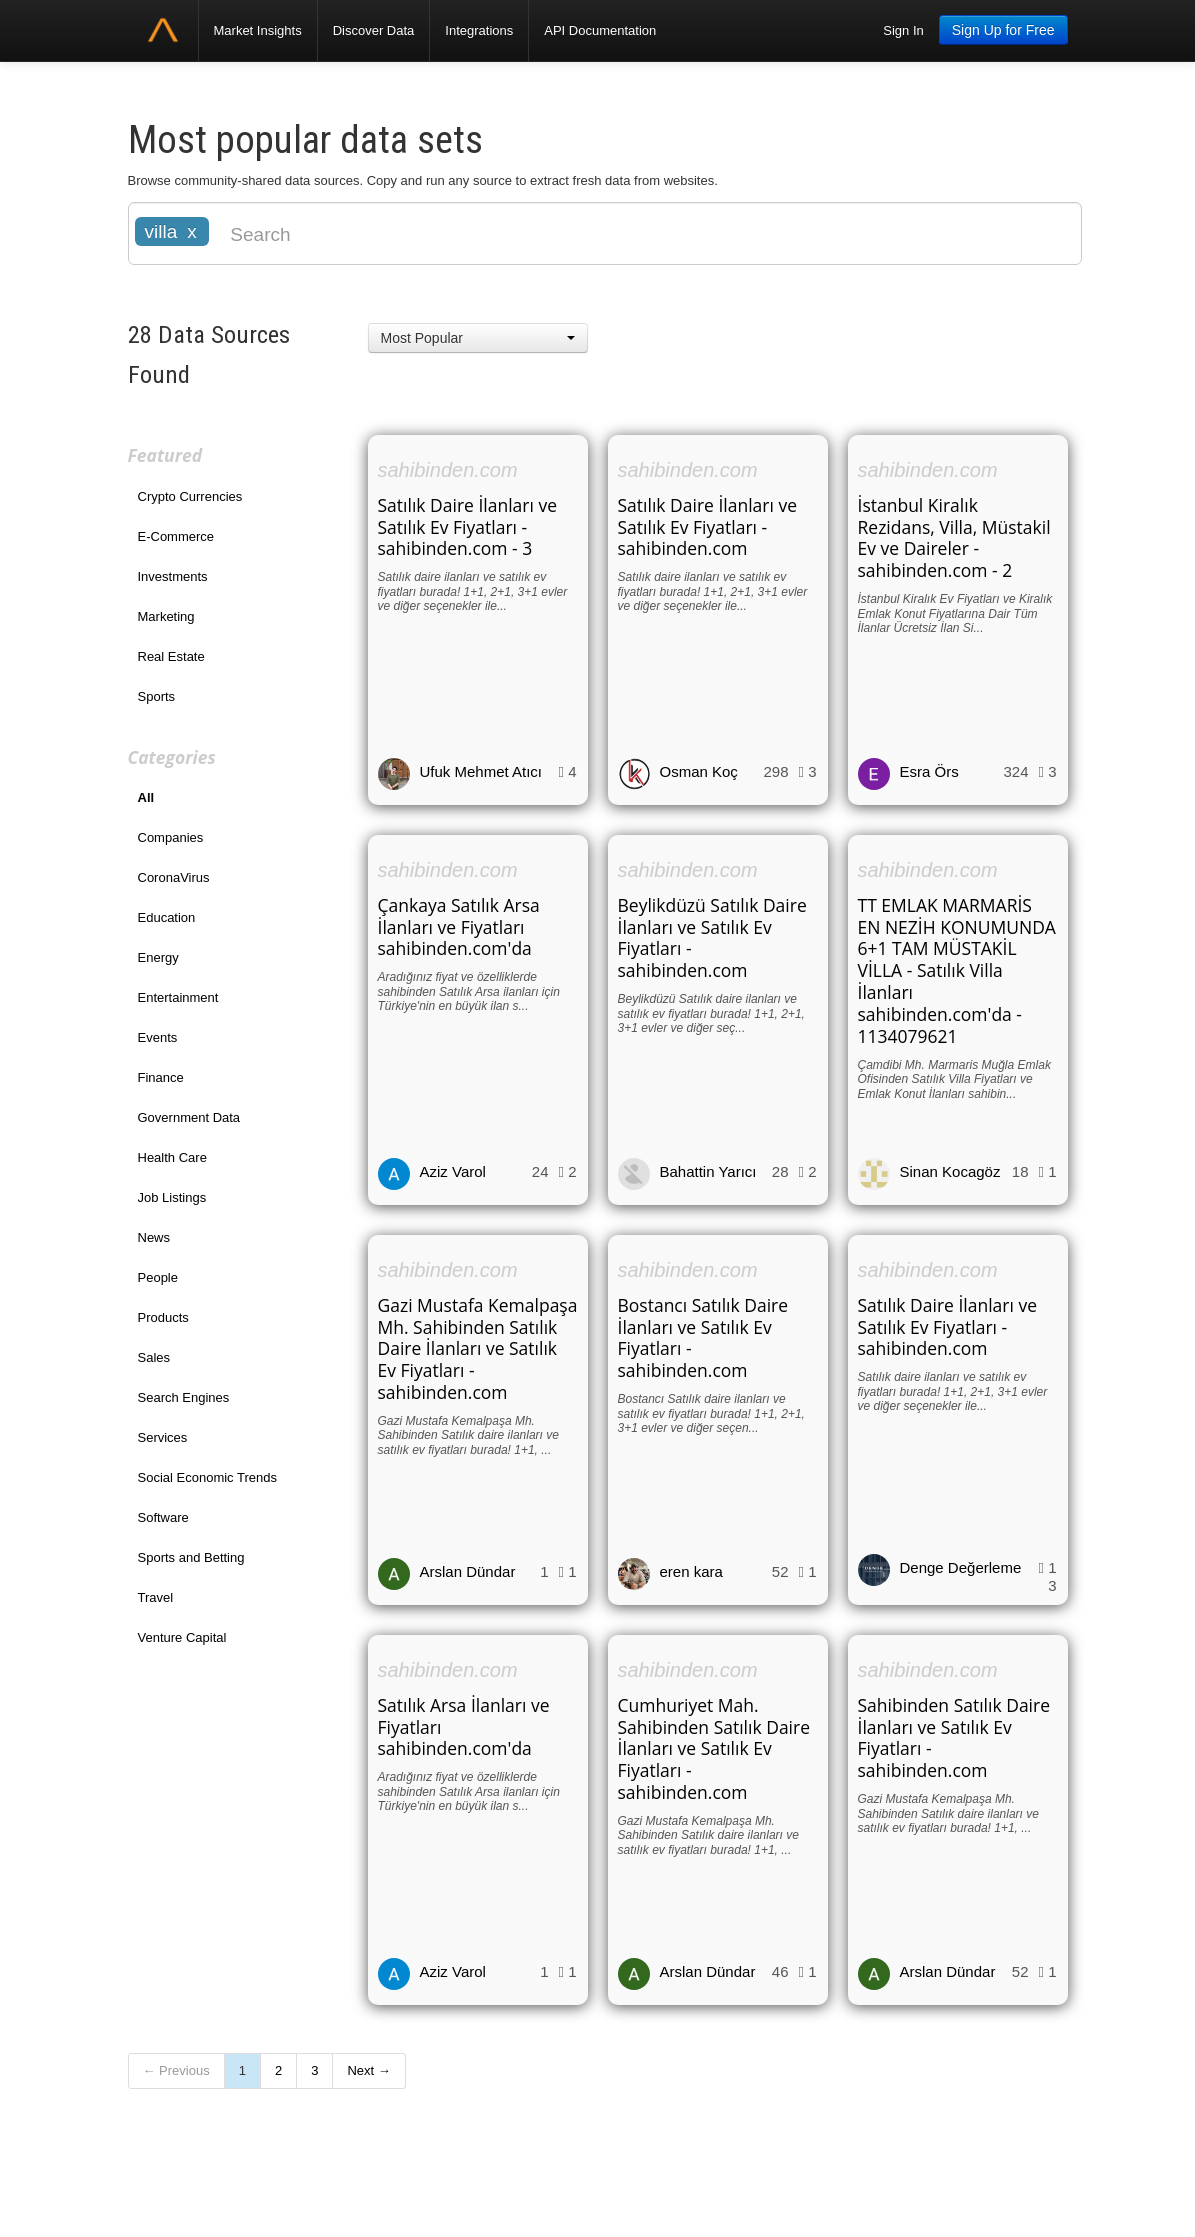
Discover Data (374, 30)
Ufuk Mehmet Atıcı (481, 771)
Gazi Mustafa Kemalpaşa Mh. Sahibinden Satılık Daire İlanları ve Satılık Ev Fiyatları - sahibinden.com (478, 1349)
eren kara (691, 1571)
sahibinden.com (448, 470)
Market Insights (258, 30)
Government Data (189, 1117)
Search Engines (184, 1397)
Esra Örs (929, 771)
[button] (478, 338)
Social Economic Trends (207, 1477)
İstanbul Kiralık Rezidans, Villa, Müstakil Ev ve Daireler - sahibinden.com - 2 (954, 538)
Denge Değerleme (961, 1567)
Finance (161, 1077)
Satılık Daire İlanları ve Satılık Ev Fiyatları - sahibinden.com (708, 527)
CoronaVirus (174, 877)
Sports (157, 696)
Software (163, 1517)
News (154, 1237)
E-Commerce (176, 536)
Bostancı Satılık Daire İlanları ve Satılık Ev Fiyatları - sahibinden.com (703, 1338)
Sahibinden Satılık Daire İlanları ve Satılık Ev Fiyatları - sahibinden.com (954, 1738)
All (146, 797)
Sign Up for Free (1003, 30)
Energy (158, 957)
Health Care (172, 1157)
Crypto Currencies (190, 496)
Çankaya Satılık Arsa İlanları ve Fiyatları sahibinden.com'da (459, 927)
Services (163, 1437)
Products (163, 1317)
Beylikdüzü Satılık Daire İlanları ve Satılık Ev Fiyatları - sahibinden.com (712, 938)
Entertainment (178, 997)
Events (158, 1037)
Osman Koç (699, 771)
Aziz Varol (453, 1171)
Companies (171, 837)
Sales (154, 1357)
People (158, 1277)
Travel (156, 1597)
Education (167, 917)
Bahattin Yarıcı (708, 1171)
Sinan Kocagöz (950, 1171)
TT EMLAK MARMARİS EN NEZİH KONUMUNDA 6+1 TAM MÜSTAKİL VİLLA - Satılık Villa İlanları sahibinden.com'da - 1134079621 (957, 970)
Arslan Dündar (468, 1571)
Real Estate (171, 656)
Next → (368, 2070)
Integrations (479, 30)
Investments (173, 576)
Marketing (166, 616)
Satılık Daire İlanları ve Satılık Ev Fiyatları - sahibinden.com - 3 (468, 527)
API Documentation (600, 30)
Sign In (903, 30)
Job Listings (172, 1197)
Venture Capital (182, 1637)
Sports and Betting (191, 1557)
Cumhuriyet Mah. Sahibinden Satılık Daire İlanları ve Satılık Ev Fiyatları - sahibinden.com (714, 1749)
